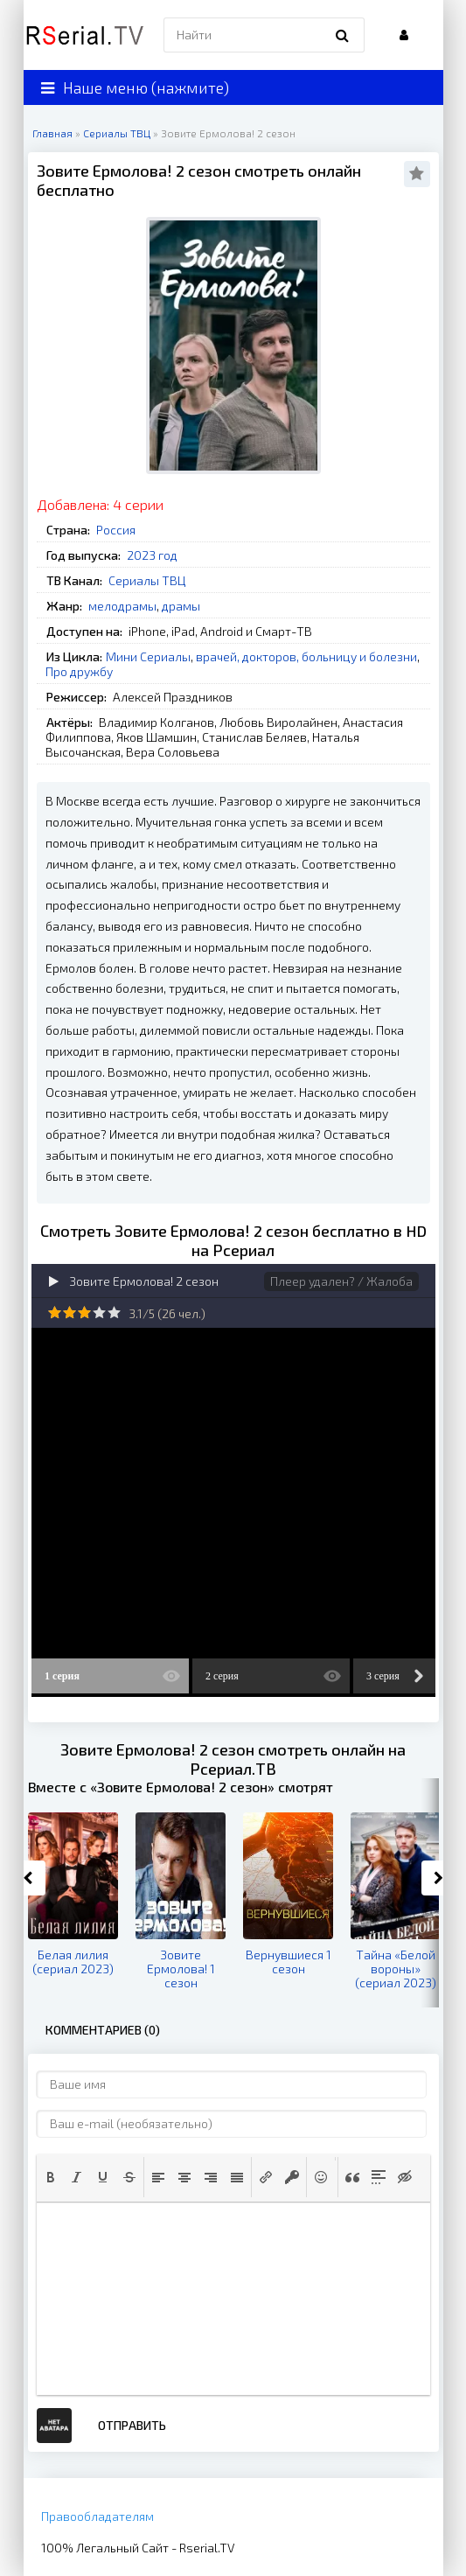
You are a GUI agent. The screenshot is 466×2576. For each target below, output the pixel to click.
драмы (181, 605)
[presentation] (50, 2177)
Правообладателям (97, 2516)
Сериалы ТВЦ (146, 580)
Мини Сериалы (148, 656)
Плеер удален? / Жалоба (341, 1281)
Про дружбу (79, 671)
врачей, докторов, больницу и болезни (306, 656)
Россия (116, 529)
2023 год (152, 555)
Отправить (132, 2425)
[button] (50, 2177)
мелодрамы (122, 605)
